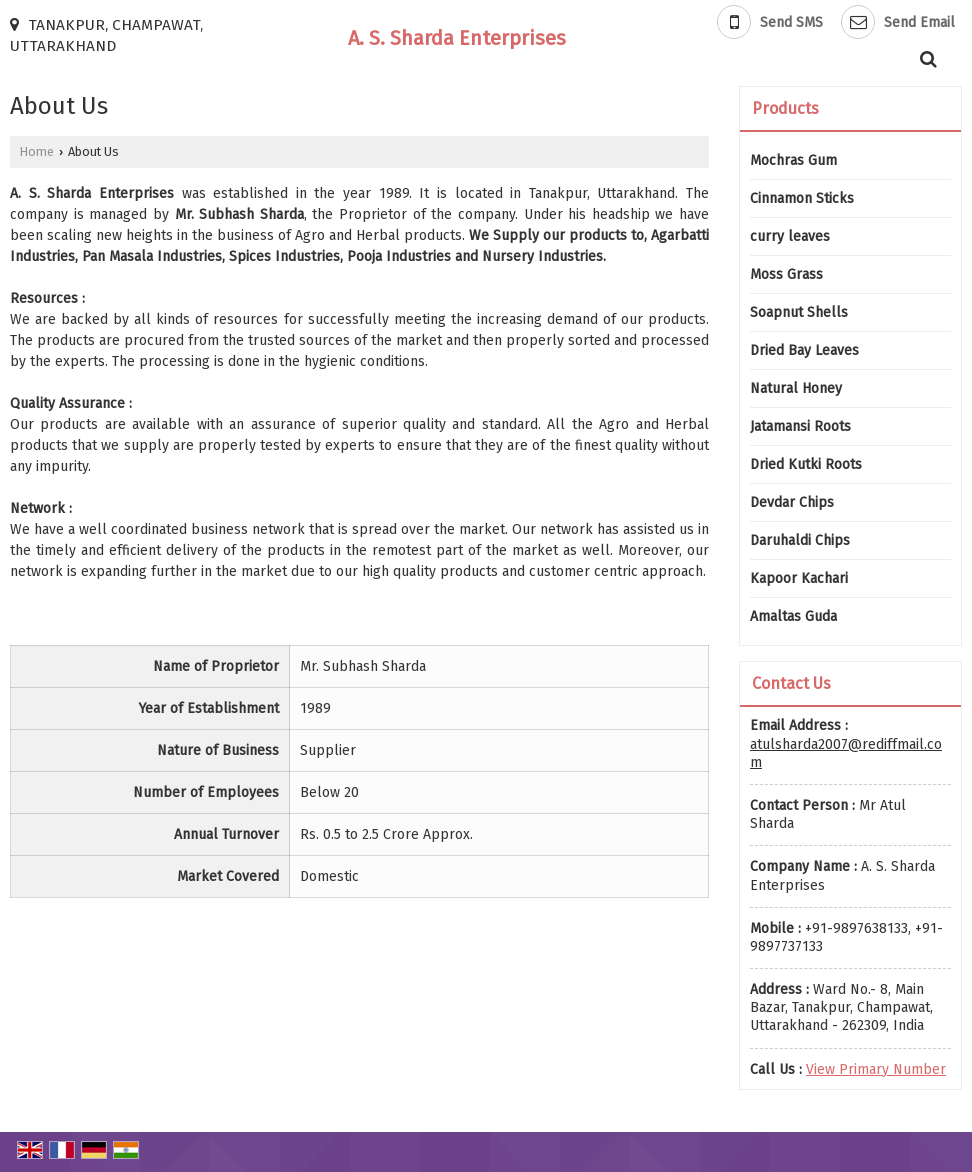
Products (785, 108)
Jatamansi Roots (800, 426)
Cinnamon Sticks (802, 198)
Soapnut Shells (799, 312)
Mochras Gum (793, 160)
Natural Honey (796, 388)
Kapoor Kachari (799, 578)
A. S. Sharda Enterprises (457, 38)
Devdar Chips (792, 502)
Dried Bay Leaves (804, 350)
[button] (876, 1069)
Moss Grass (786, 274)
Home (37, 151)
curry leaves (790, 236)
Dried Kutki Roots (806, 464)
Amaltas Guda (793, 616)
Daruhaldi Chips (800, 540)
